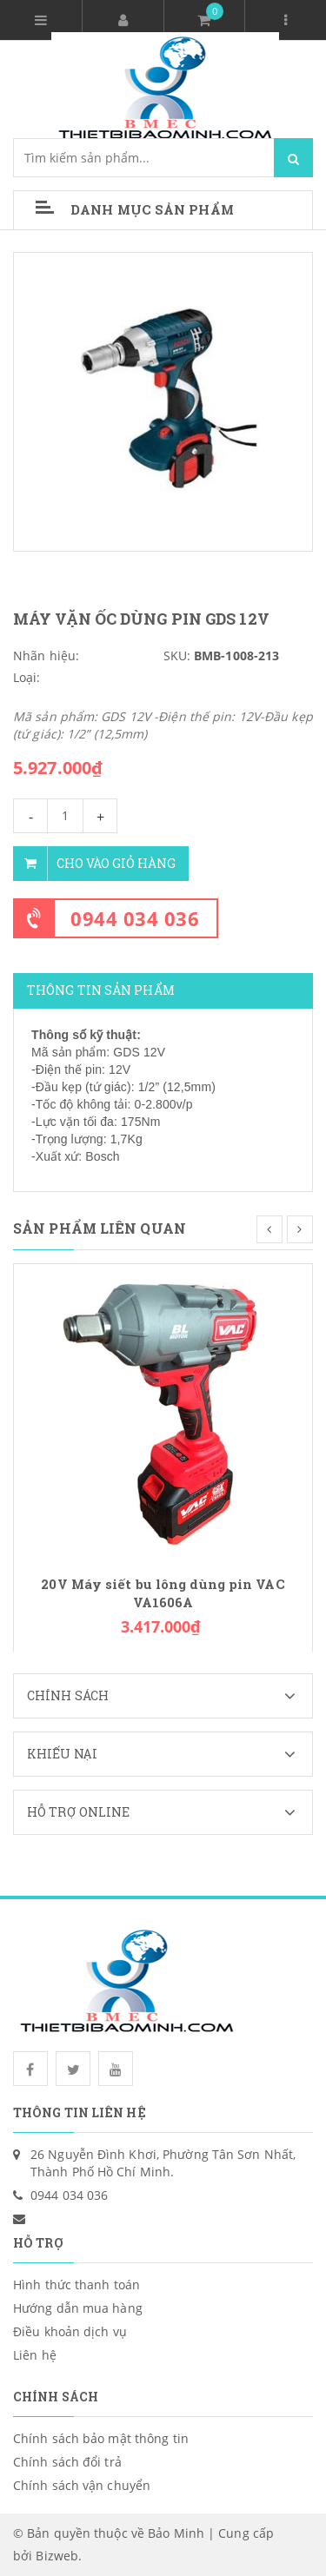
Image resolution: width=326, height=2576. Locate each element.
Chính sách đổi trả (67, 2461)
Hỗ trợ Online (169, 1812)
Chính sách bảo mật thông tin (101, 2438)
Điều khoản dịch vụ (70, 2331)
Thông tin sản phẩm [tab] (101, 990)
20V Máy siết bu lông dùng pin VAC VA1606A (162, 1593)
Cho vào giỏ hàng (94, 863)
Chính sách (169, 1696)
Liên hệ (35, 2355)
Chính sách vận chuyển (81, 2485)
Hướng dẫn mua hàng (78, 2308)
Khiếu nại (169, 1754)
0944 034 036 (134, 918)
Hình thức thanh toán (76, 2284)
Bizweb (57, 2555)
